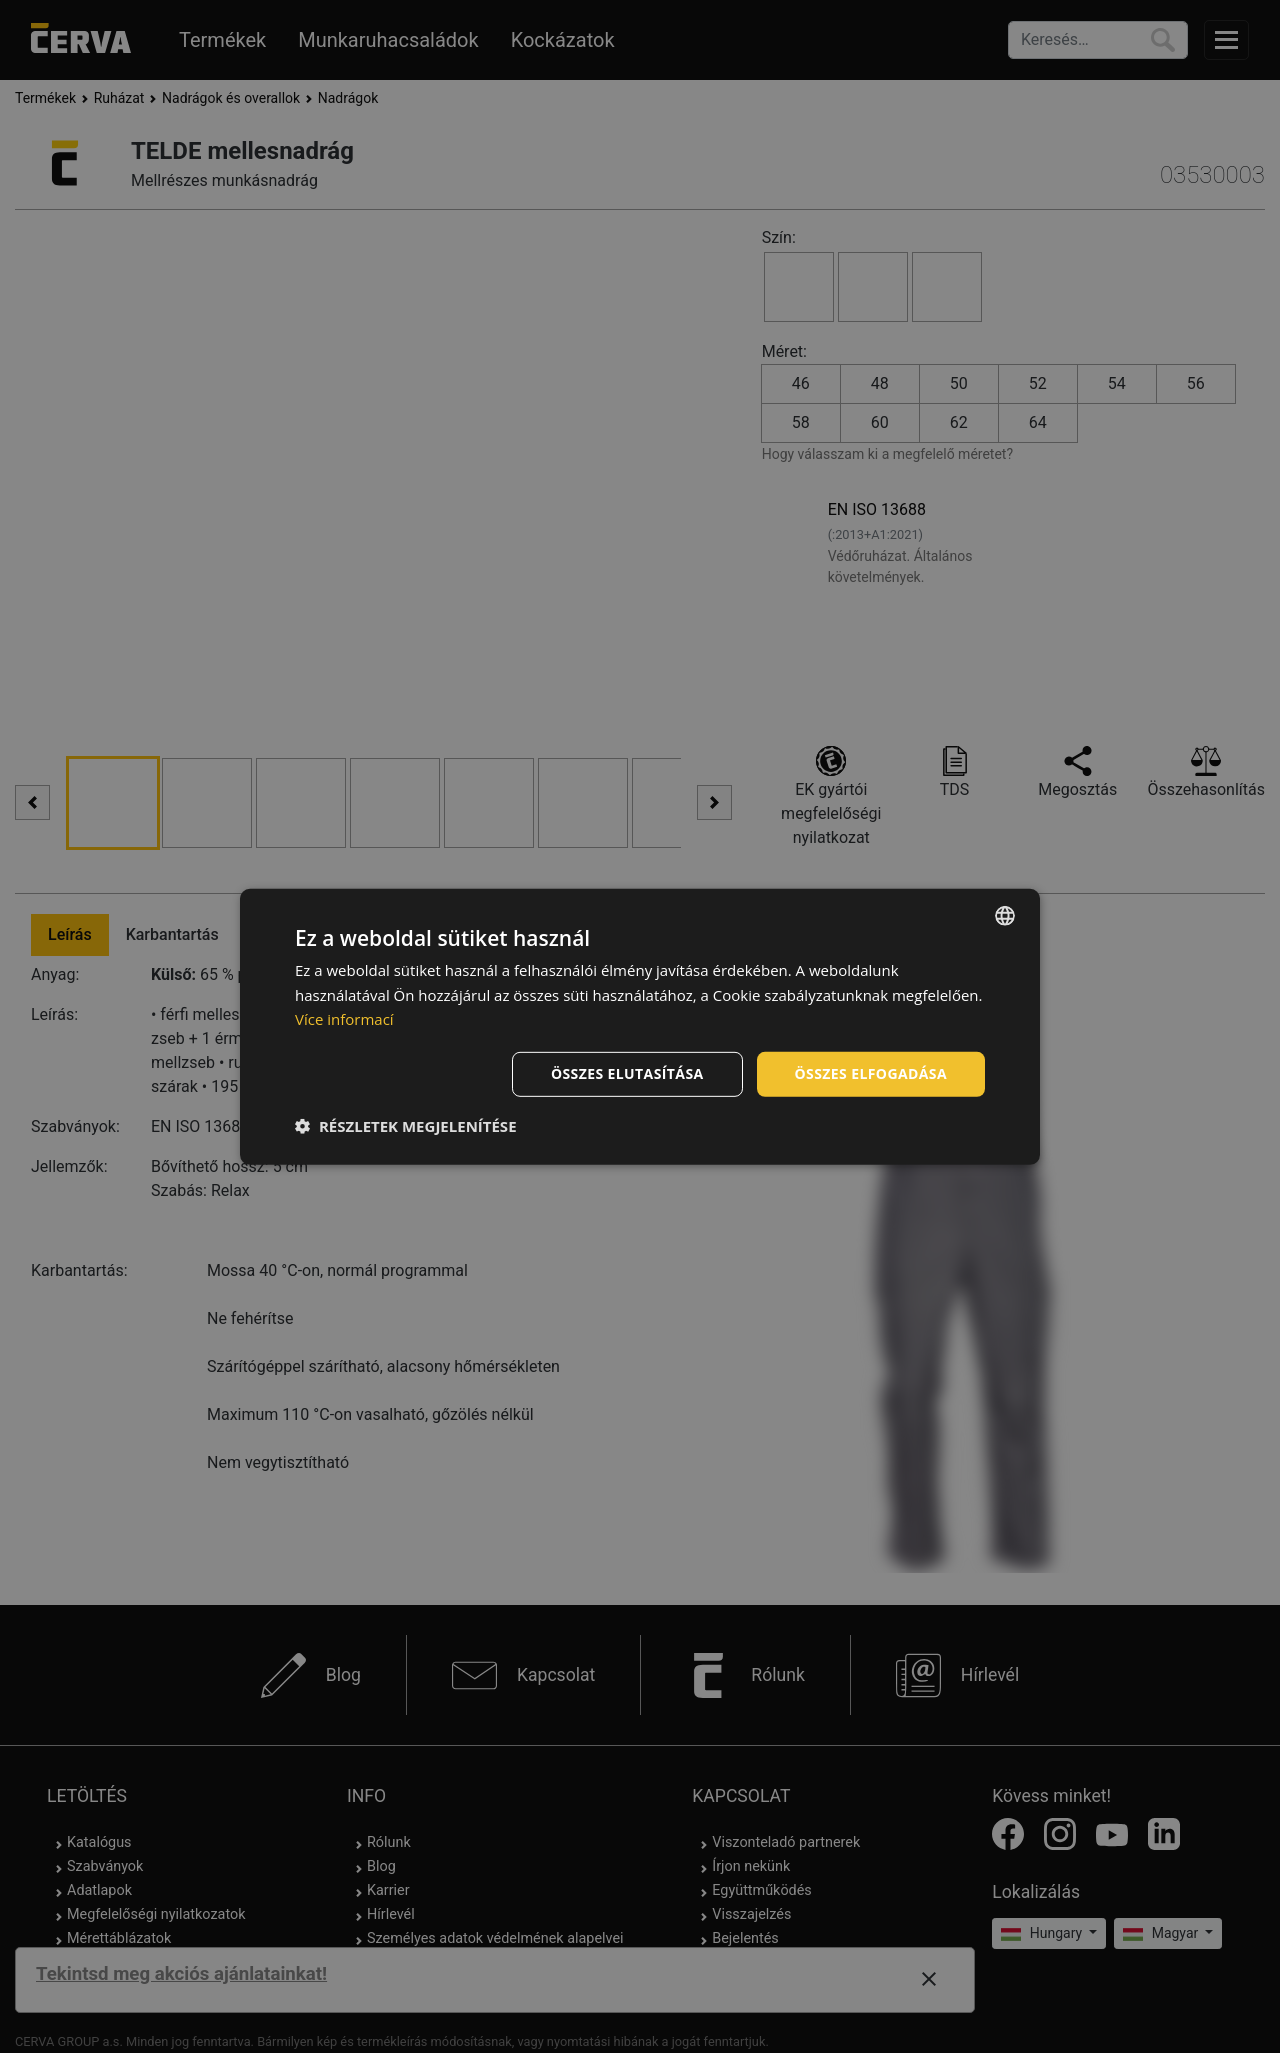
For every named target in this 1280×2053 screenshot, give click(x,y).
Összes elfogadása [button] (871, 1073)
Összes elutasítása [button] (627, 1073)
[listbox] (1005, 915)
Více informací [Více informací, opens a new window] (344, 1019)
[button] (406, 1126)
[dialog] (640, 1026)
